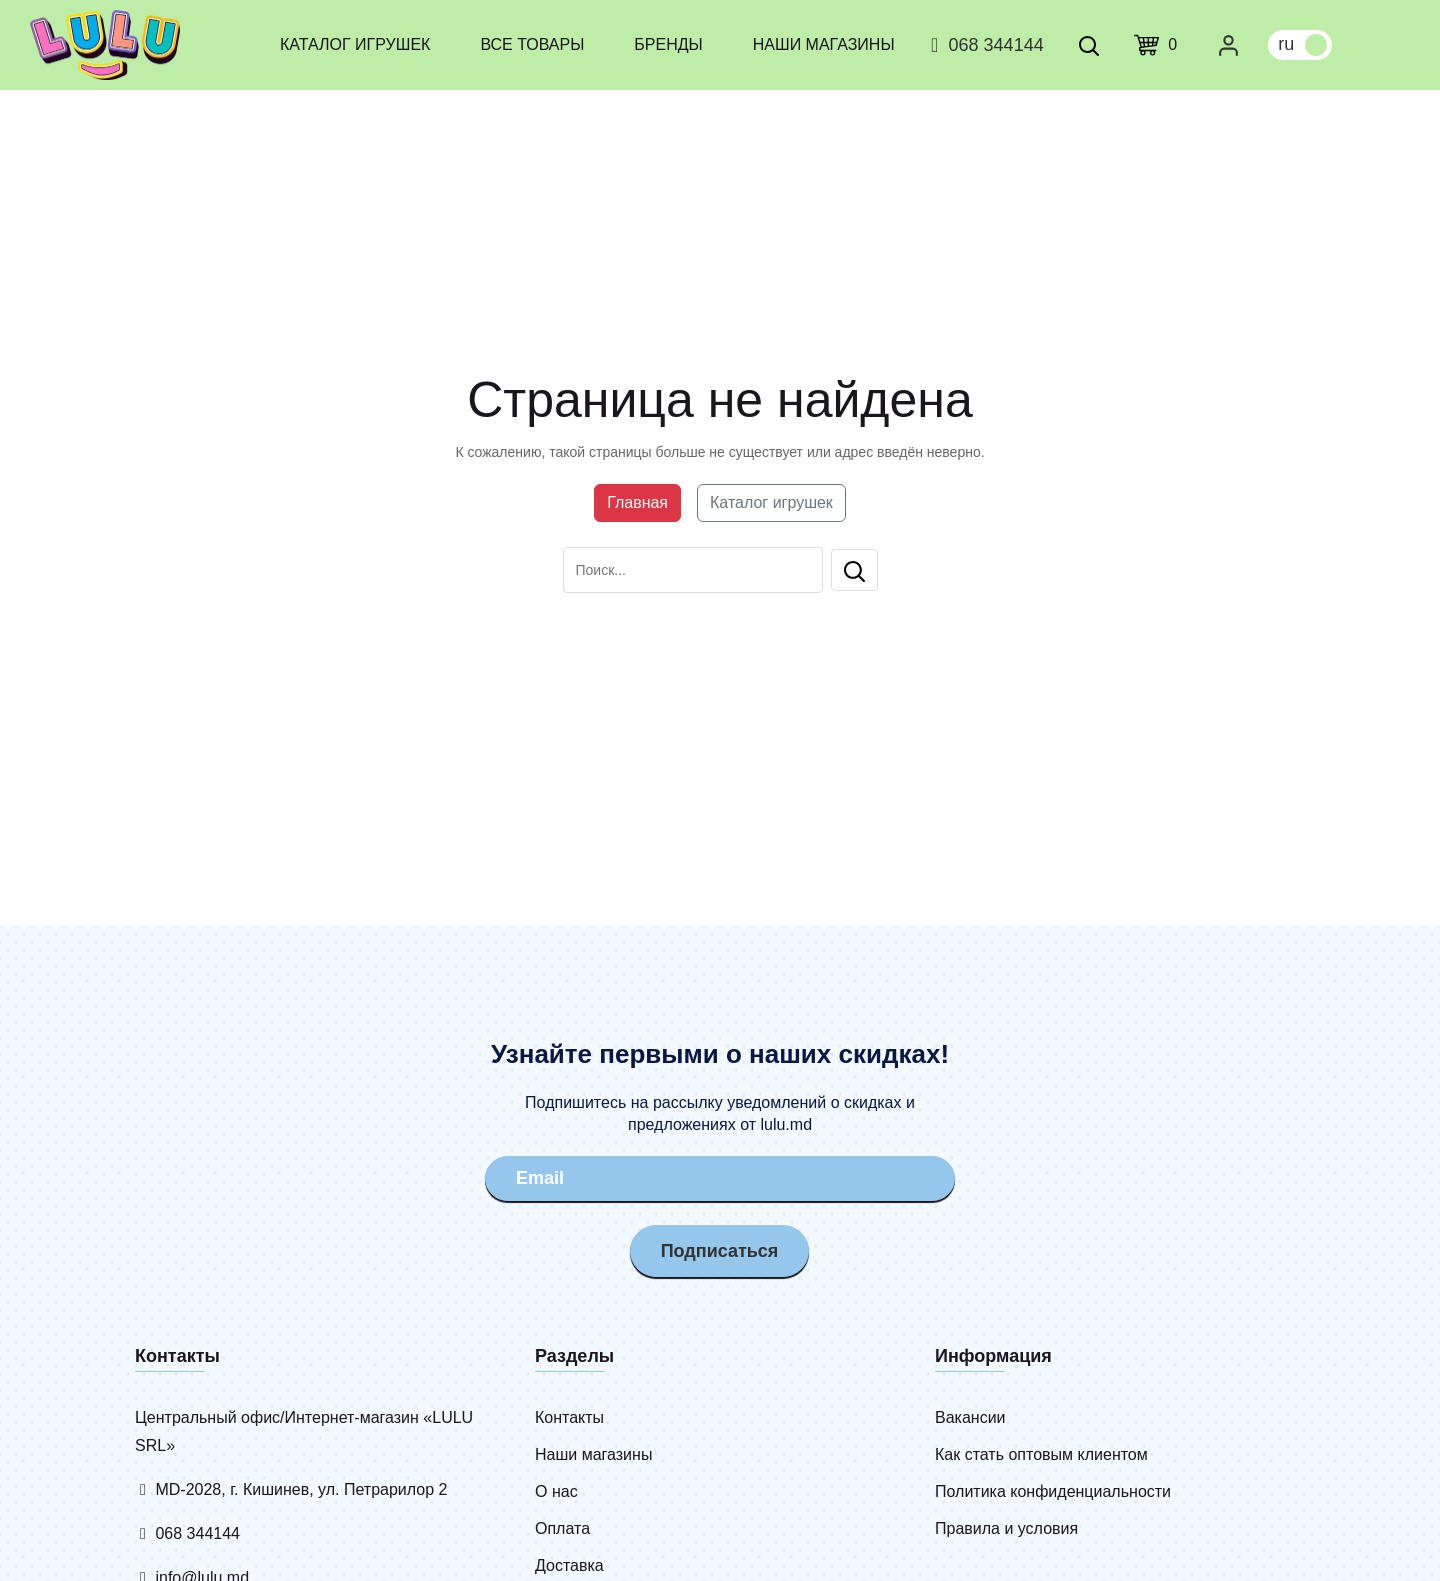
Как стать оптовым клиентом (1041, 1454)
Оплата (562, 1528)
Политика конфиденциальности (1053, 1491)
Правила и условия (1006, 1528)
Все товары (532, 44)
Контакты (569, 1417)
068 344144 (984, 45)
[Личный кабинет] (1228, 45)
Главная (637, 502)
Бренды (668, 44)
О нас (556, 1491)
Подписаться (720, 1251)
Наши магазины (824, 44)
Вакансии (970, 1417)
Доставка (569, 1565)
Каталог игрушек (355, 44)
